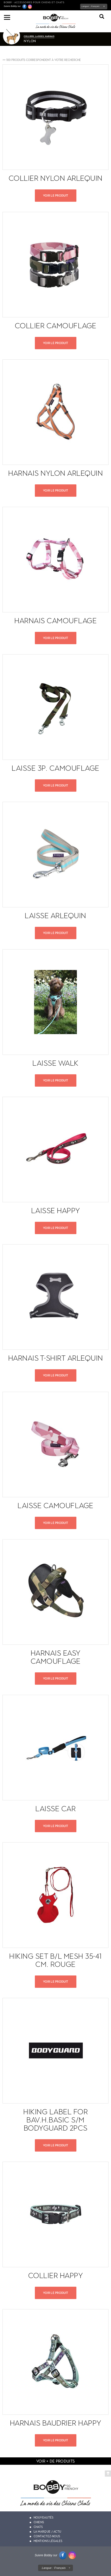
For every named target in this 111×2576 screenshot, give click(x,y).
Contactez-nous (47, 2536)
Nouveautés (44, 2517)
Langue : (91, 6)
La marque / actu (47, 2531)
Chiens (39, 2522)
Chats (38, 2527)
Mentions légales (48, 2541)
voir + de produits (55, 2461)
